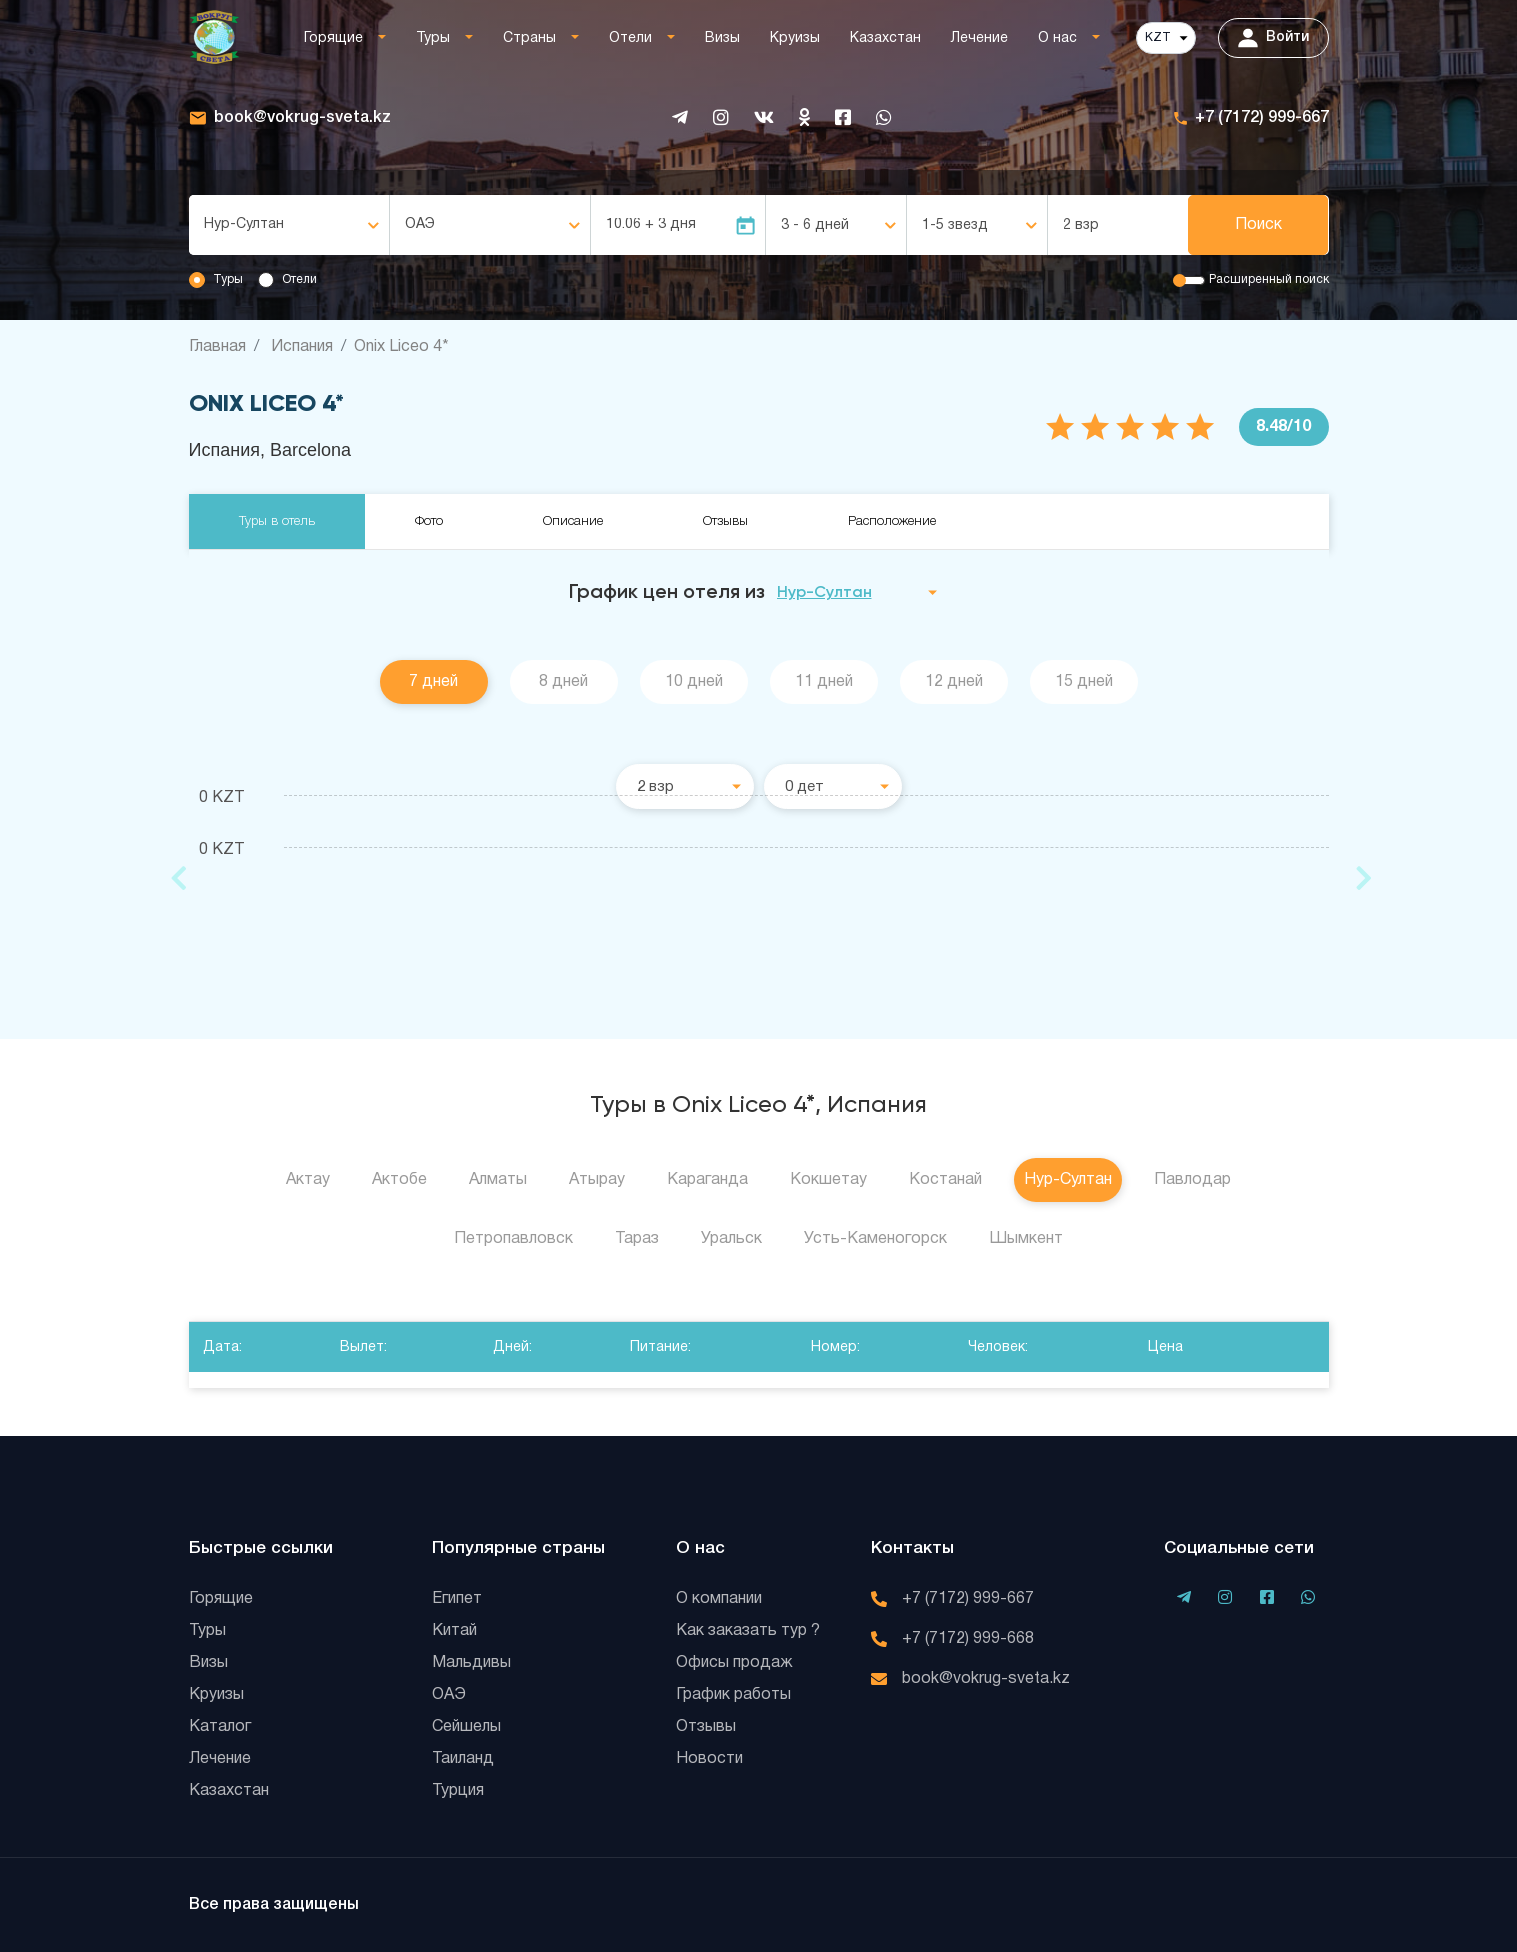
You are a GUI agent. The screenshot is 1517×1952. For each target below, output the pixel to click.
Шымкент (1026, 1239)
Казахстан (885, 38)
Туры (433, 38)
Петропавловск (513, 1239)
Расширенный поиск (1269, 279)
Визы (722, 38)
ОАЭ (449, 1695)
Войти (1273, 38)
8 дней (563, 682)
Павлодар (1192, 1180)
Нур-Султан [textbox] (244, 224)
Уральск (731, 1239)
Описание (573, 521)
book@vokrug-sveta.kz (302, 118)
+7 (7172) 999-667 (1262, 118)
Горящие (333, 38)
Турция (458, 1791)
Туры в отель (277, 521)
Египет (457, 1599)
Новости (709, 1759)
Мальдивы (471, 1663)
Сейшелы (466, 1727)
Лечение (979, 38)
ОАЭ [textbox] (420, 224)
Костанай (945, 1180)
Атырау (597, 1180)
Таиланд (463, 1759)
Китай (454, 1631)
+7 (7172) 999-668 (968, 1639)
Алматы (498, 1180)
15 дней (1084, 682)
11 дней (824, 682)
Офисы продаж (734, 1663)
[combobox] (289, 225)
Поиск (1258, 225)
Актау (308, 1180)
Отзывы (725, 521)
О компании (719, 1599)
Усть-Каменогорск (875, 1239)
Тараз (637, 1239)
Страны (529, 38)
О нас (1057, 38)
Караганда (707, 1180)
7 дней (433, 682)
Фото (429, 521)
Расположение (892, 521)
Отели (630, 38)
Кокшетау (828, 1180)
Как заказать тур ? (748, 1631)
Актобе (399, 1180)
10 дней (694, 682)
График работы (733, 1695)
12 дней (954, 682)
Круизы (795, 38)
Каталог (220, 1727)
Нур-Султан (1068, 1180)
